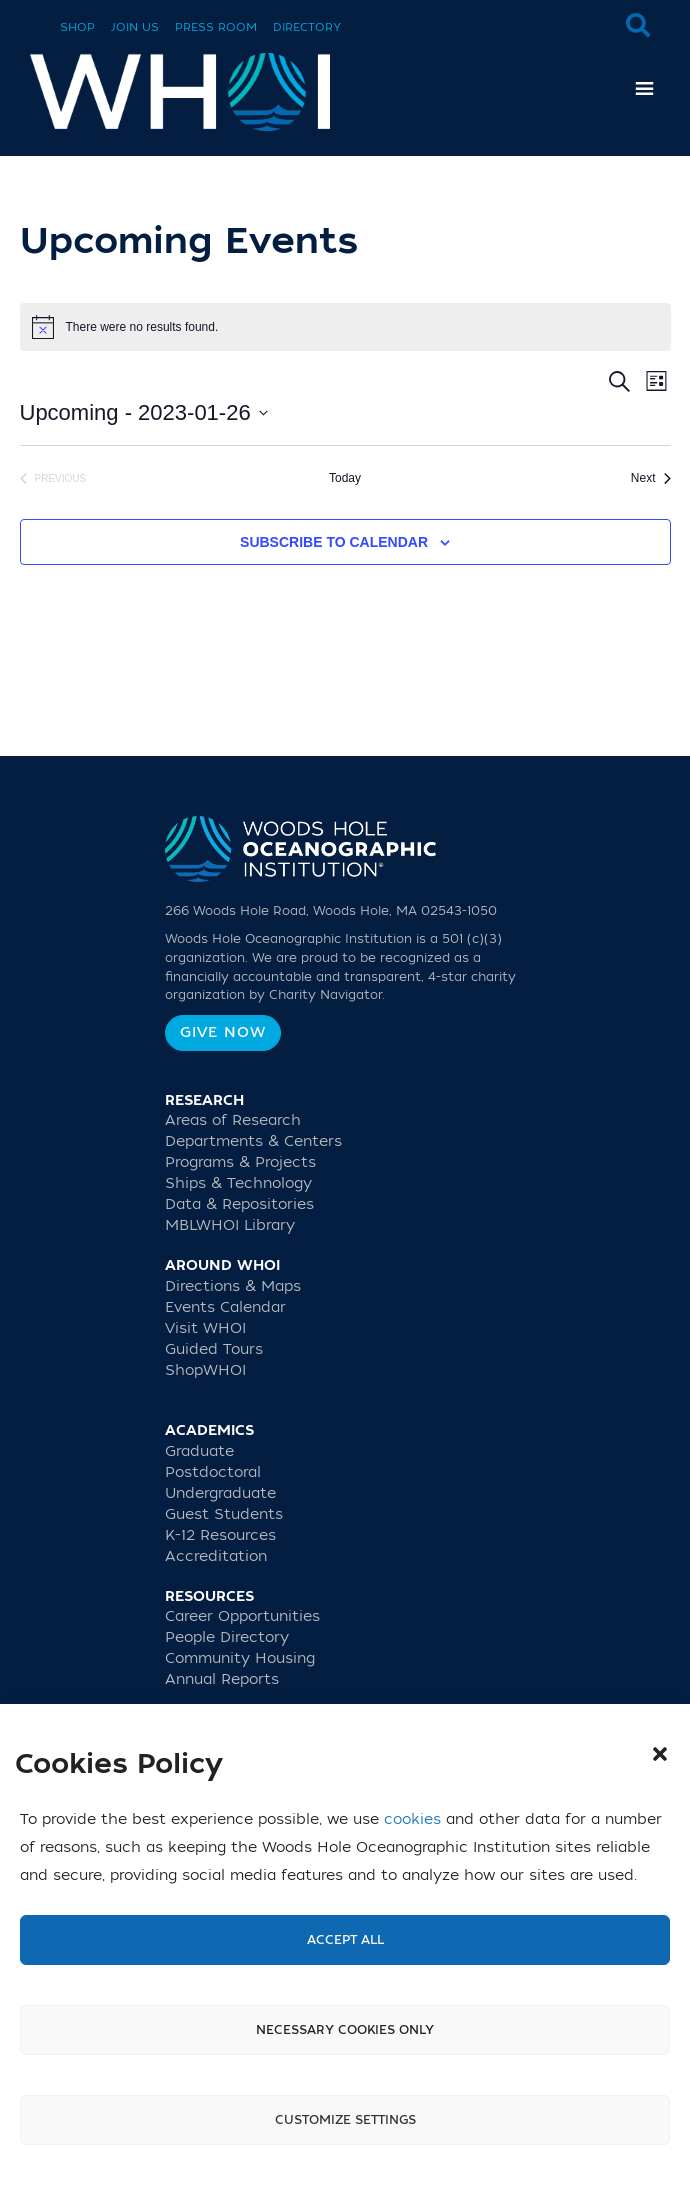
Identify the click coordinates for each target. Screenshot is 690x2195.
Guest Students (224, 1514)
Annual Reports (222, 1679)
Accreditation (216, 1556)
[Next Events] (651, 478)
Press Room (216, 27)
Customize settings (345, 2120)
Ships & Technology (238, 1183)
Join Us (135, 27)
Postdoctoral (213, 1472)
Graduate (199, 1451)
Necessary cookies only (345, 2030)
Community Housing (240, 1658)
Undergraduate (220, 1493)
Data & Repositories (239, 1204)
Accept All (345, 1940)
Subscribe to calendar (334, 542)
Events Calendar (225, 1307)
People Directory (227, 1637)
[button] (660, 1754)
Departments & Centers (253, 1141)
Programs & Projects (240, 1162)
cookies (412, 1819)
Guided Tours (214, 1349)
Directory (307, 27)
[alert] (345, 327)
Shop (77, 27)
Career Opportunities (242, 1616)
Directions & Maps (233, 1286)
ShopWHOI (205, 1370)
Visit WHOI (205, 1328)
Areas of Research (233, 1120)
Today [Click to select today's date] (345, 478)
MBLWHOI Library (230, 1225)
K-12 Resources (220, 1535)
